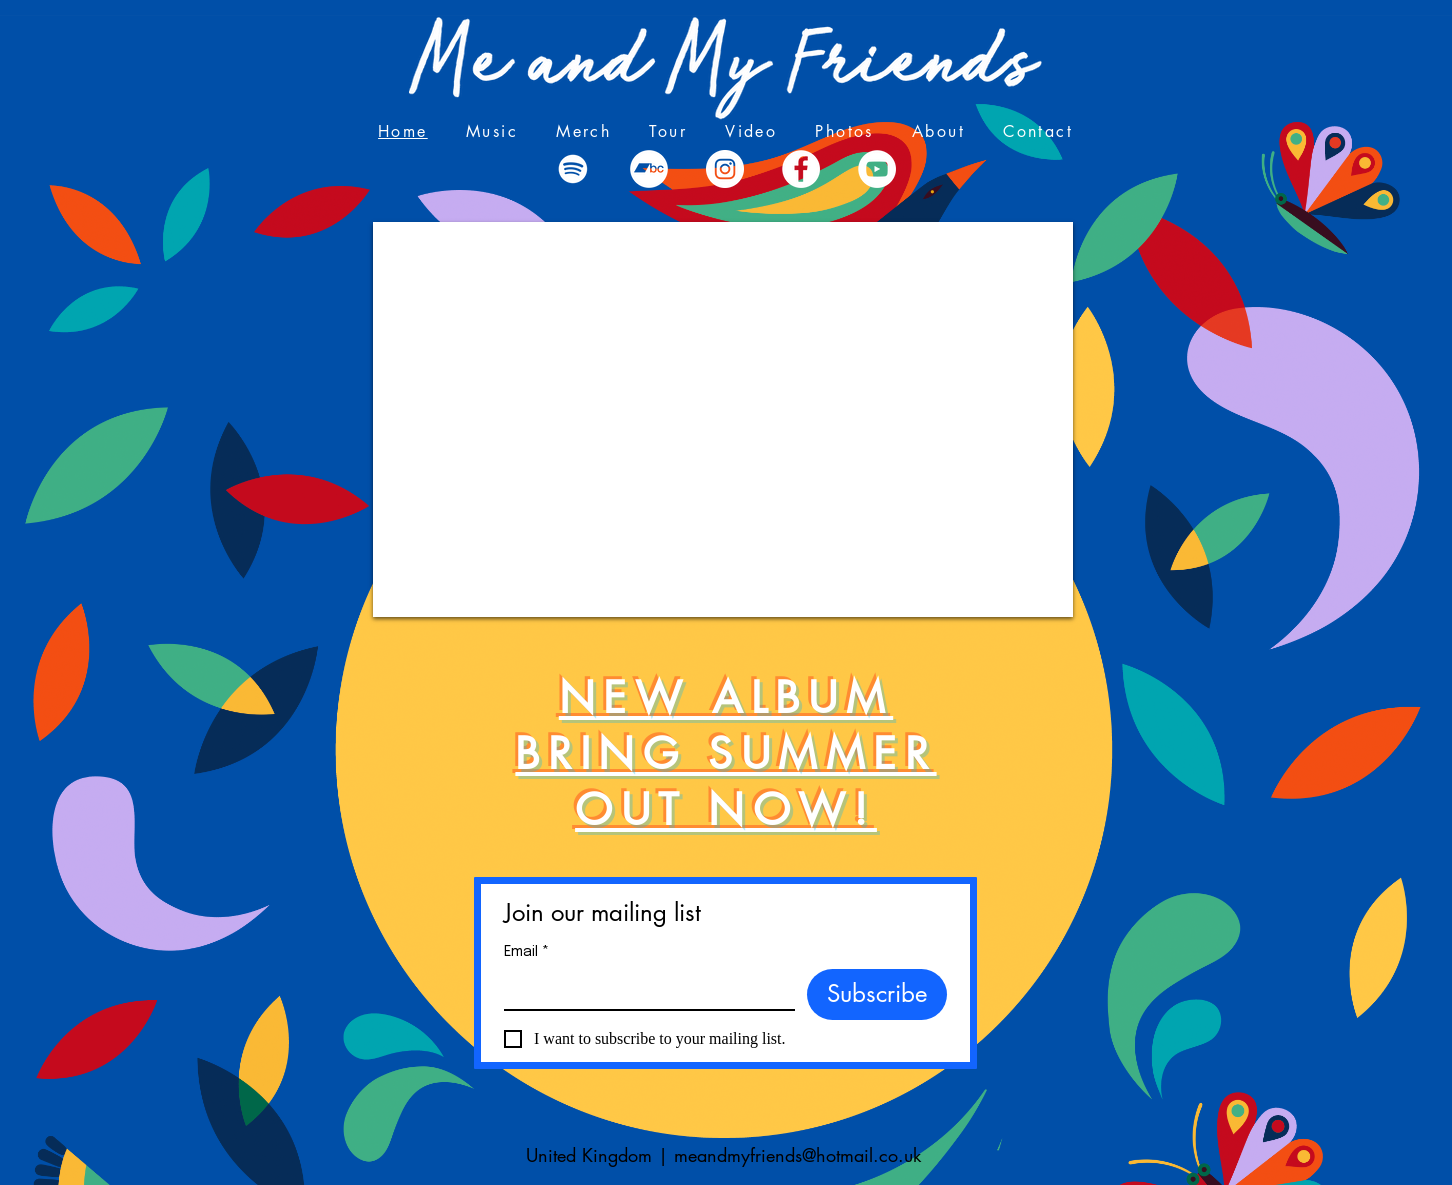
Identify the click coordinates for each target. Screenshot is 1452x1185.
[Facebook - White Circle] (801, 169)
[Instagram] (725, 169)
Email (526, 952)
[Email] (643, 989)
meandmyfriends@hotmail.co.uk (797, 1155)
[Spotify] (573, 169)
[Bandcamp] (649, 169)
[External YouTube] (723, 419)
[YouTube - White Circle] (877, 169)
